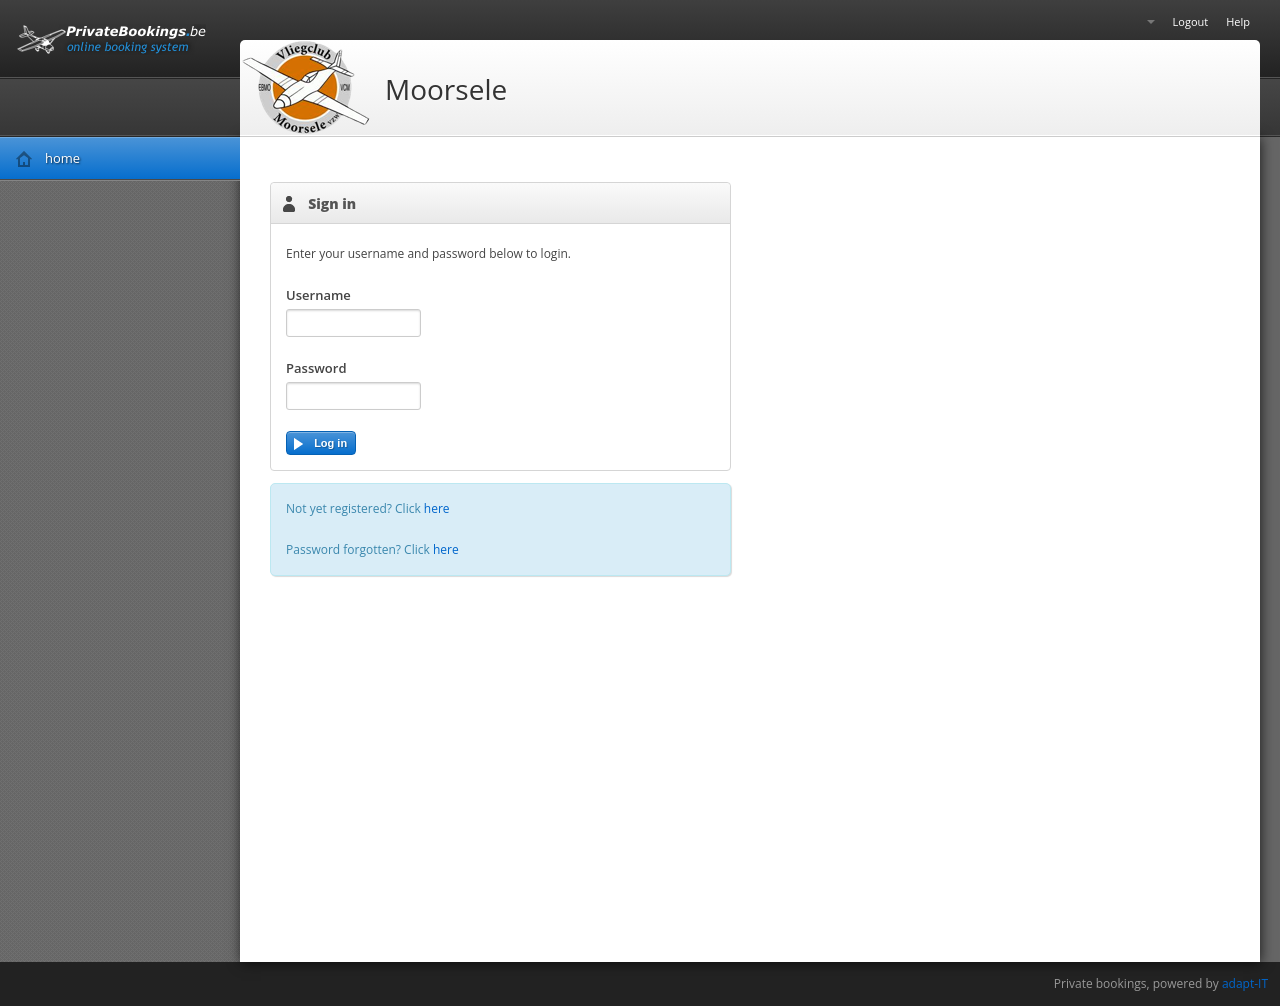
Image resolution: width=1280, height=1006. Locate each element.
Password (316, 368)
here (437, 508)
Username (318, 295)
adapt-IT (1245, 983)
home (62, 158)
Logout (1191, 21)
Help (1238, 21)
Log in (320, 444)
